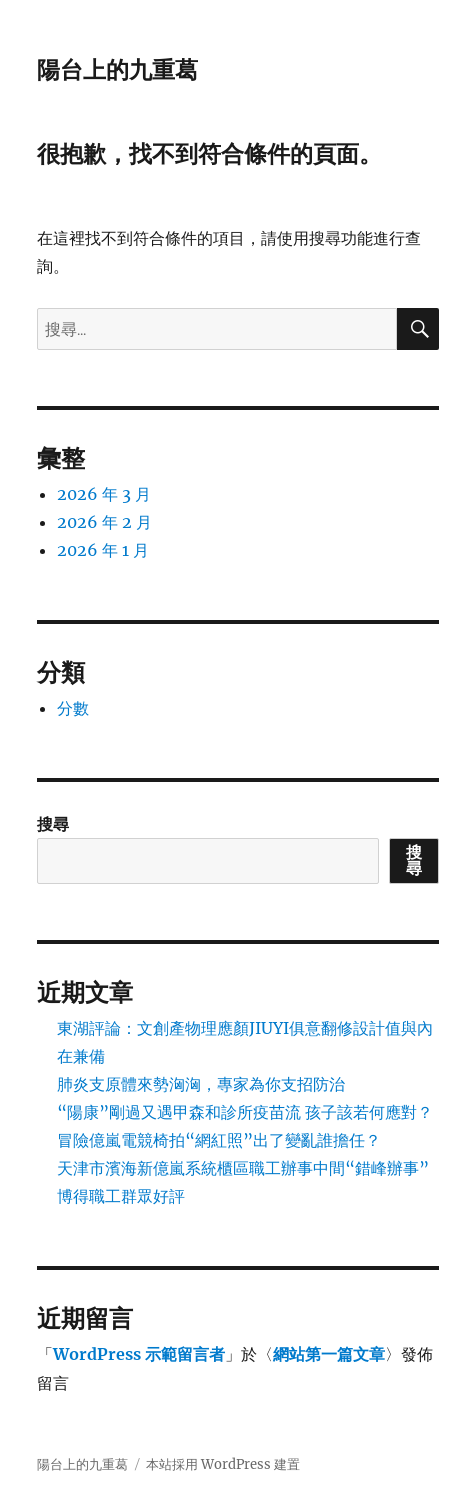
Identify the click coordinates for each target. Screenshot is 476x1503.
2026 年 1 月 (103, 550)
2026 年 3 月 (104, 494)
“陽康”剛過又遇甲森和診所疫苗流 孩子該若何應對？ (245, 1112)
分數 (73, 708)
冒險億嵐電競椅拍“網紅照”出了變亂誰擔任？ (219, 1140)
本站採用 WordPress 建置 (223, 1464)
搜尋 (53, 824)
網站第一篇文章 (329, 1354)
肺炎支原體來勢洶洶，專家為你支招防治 (201, 1084)
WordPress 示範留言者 (139, 1354)
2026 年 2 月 (104, 522)
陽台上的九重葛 (117, 70)
